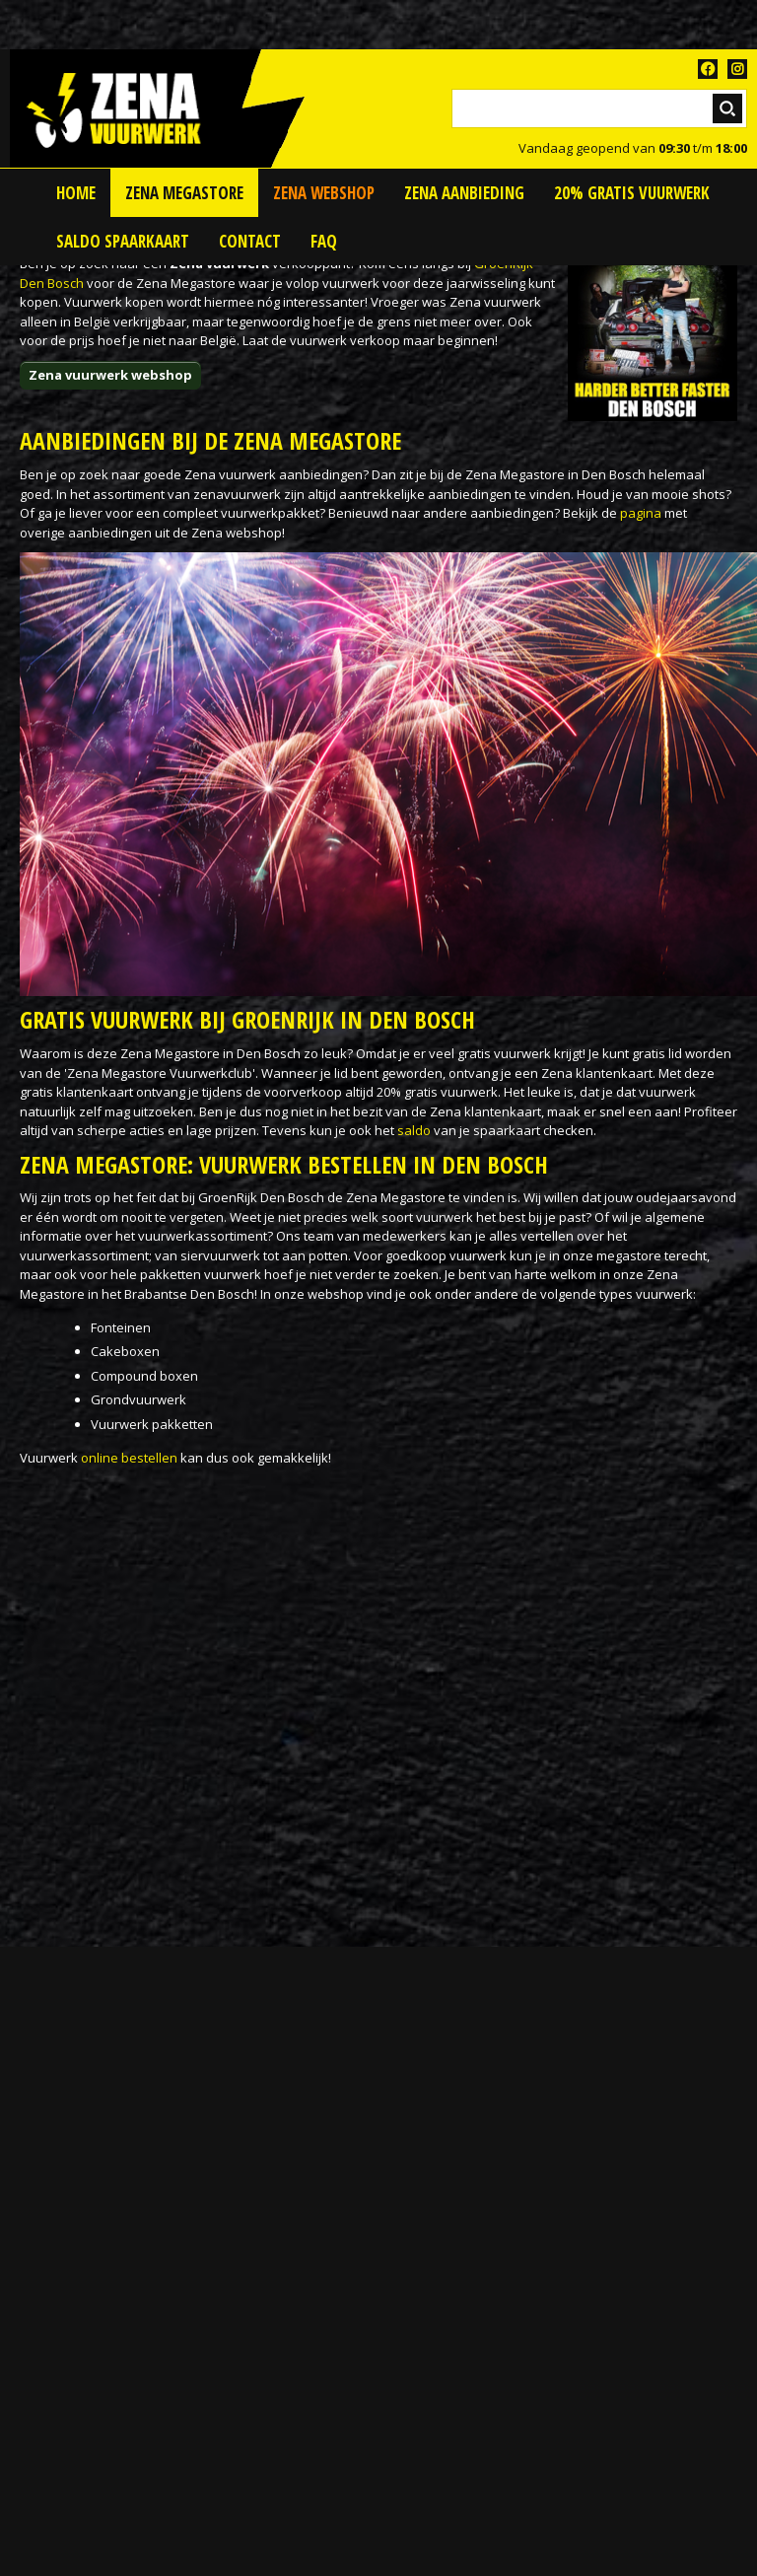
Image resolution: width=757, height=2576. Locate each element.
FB (708, 69)
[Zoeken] (599, 108)
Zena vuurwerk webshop (110, 375)
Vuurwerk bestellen (78, 2372)
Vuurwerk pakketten (81, 2488)
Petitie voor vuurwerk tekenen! (124, 2139)
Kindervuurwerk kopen (89, 2284)
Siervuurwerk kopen (81, 2314)
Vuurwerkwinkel (68, 2430)
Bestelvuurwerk (67, 2255)
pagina (640, 513)
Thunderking (58, 2342)
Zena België (55, 2226)
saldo (414, 1130)
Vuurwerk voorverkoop (89, 2517)
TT (737, 69)
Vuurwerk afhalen (74, 2400)
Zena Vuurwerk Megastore (100, 2546)
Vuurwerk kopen (69, 2459)
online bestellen (129, 1458)
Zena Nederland (69, 2197)
